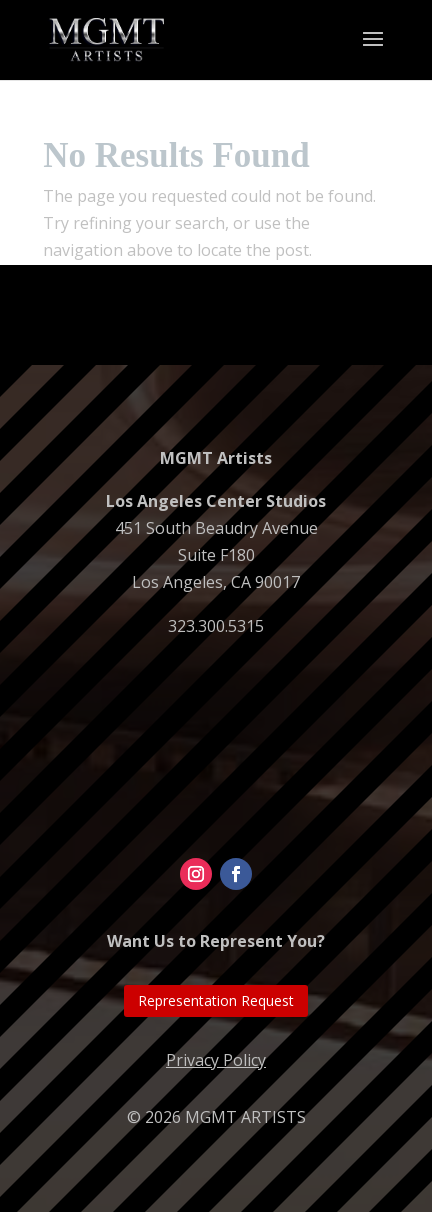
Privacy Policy (216, 1060)
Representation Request (216, 1000)
